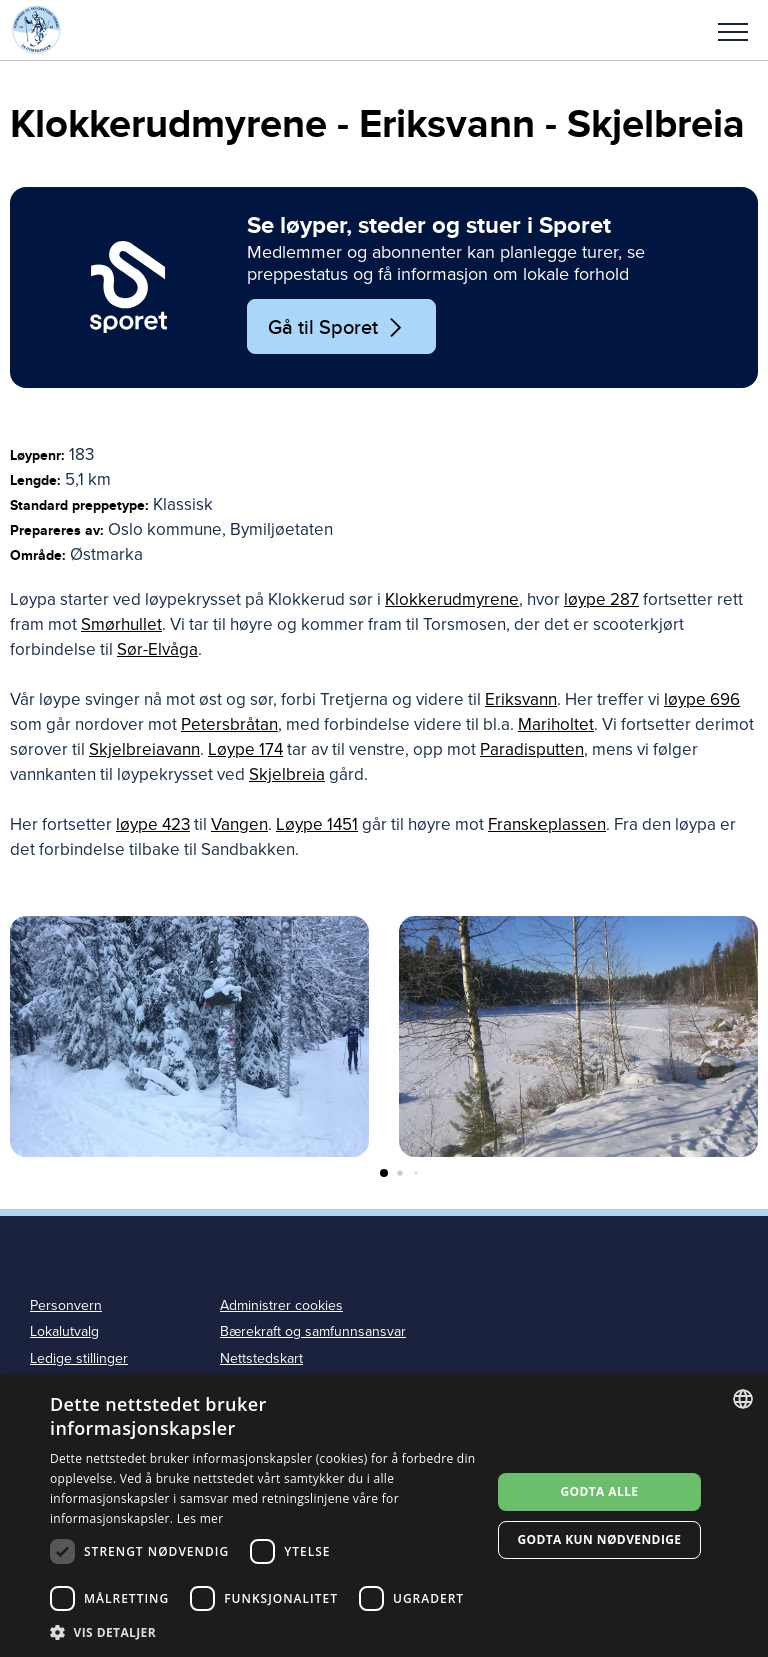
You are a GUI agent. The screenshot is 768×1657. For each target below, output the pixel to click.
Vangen (239, 824)
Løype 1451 (317, 824)
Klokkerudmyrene (452, 599)
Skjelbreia (287, 774)
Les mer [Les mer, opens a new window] (200, 1518)
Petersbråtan (229, 724)
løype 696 (702, 699)
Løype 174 (245, 749)
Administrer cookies (281, 1305)
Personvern (66, 1305)
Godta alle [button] (599, 1491)
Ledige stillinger (79, 1358)
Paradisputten (532, 749)
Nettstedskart (261, 1358)
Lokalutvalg (64, 1331)
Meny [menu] (733, 32)
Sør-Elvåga (157, 649)
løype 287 (601, 599)
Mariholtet (556, 724)
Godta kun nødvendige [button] (599, 1539)
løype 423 (153, 824)
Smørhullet (121, 624)
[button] (733, 30)
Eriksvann (521, 699)
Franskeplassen (547, 824)
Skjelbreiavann (144, 749)
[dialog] (384, 1515)
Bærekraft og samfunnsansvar (313, 1331)
